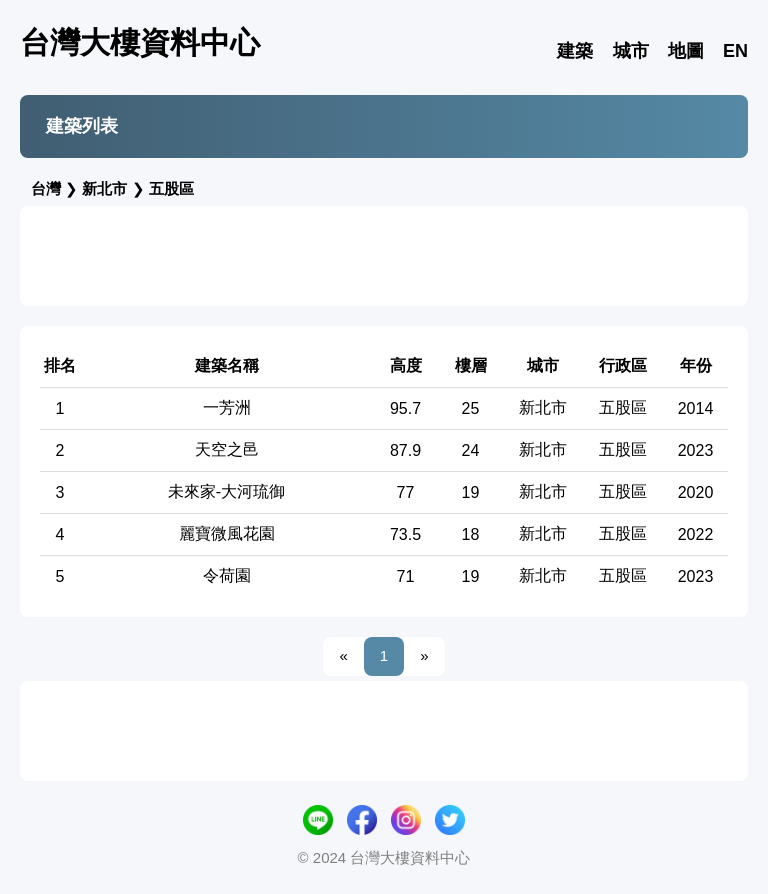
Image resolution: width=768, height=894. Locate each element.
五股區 (171, 188)
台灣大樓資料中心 (140, 42)
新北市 (104, 188)
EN (735, 51)
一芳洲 (227, 407)
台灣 (46, 188)
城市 (631, 51)
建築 (575, 51)
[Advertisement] (384, 256)
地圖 (686, 51)
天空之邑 (227, 449)
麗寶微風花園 (227, 533)
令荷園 (227, 575)
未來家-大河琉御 (226, 491)
